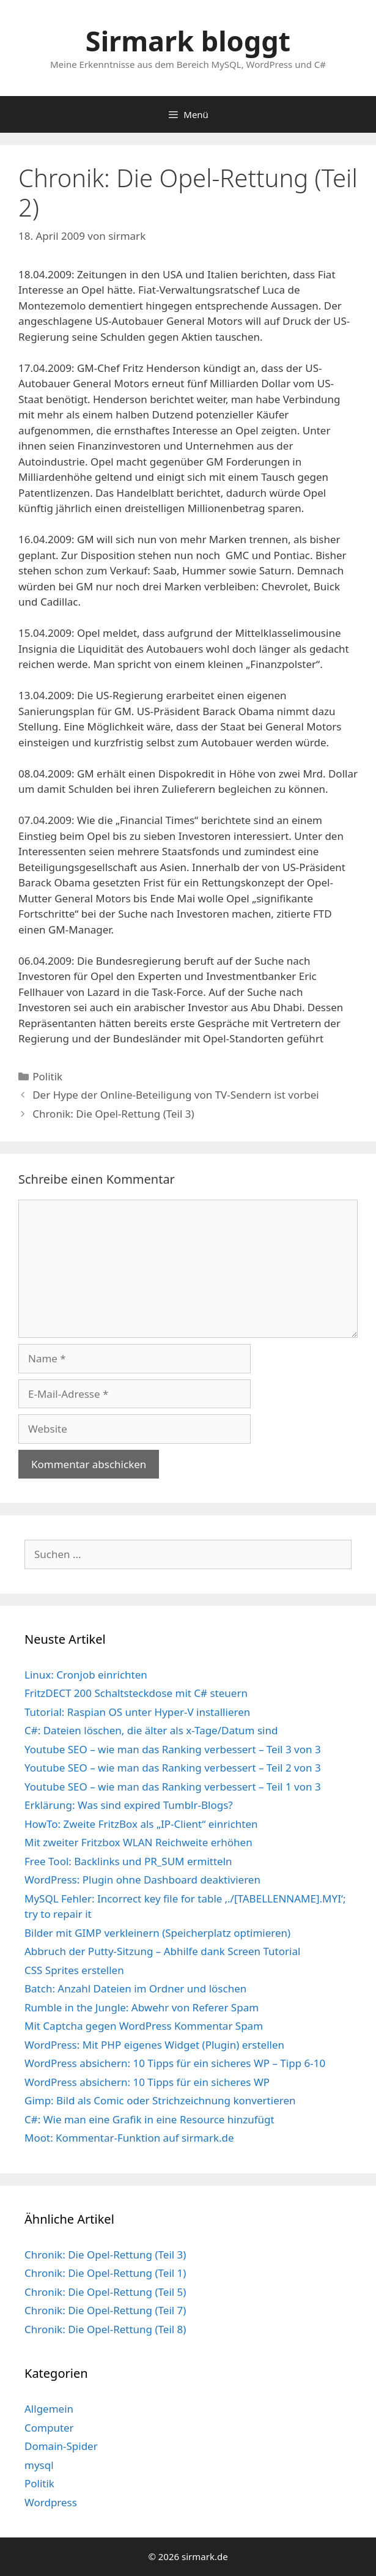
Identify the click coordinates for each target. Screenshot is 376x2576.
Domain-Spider (61, 2446)
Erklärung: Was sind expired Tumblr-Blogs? (128, 1805)
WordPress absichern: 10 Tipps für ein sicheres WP (147, 2082)
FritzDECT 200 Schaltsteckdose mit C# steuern (136, 1693)
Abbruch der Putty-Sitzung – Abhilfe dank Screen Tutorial (162, 1951)
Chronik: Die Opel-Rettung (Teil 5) (105, 2292)
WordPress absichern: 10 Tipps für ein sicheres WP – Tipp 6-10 (174, 2063)
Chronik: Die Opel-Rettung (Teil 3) (113, 1114)
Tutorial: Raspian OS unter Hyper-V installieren (137, 1712)
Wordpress (50, 2502)
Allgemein (48, 2409)
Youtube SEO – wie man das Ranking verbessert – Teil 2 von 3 (172, 1768)
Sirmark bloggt (188, 40)
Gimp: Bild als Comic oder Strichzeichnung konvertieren (160, 2100)
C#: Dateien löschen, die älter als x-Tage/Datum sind (151, 1730)
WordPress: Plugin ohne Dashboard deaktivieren (142, 1880)
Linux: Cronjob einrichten (85, 1675)
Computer (49, 2428)
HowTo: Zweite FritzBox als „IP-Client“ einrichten (141, 1824)
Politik (47, 1076)
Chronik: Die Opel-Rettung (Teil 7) (105, 2310)
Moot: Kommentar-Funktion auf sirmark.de (129, 2138)
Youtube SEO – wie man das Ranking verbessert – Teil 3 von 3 (172, 1749)
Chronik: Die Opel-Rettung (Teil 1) (105, 2273)
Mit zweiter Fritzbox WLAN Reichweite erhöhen (138, 1842)
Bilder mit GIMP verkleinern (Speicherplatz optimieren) (157, 1933)
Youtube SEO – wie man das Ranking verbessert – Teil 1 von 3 (172, 1787)
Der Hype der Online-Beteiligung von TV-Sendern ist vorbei (175, 1095)
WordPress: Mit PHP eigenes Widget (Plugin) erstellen (154, 2045)
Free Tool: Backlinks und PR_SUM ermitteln (128, 1861)
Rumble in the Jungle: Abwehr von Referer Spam (141, 2007)
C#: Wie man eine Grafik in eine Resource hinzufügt (149, 2119)
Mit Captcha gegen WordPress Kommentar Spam (143, 2026)
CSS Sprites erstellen (74, 1970)
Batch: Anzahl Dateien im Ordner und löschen (135, 1988)
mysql (39, 2465)
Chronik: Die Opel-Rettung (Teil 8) (105, 2329)
